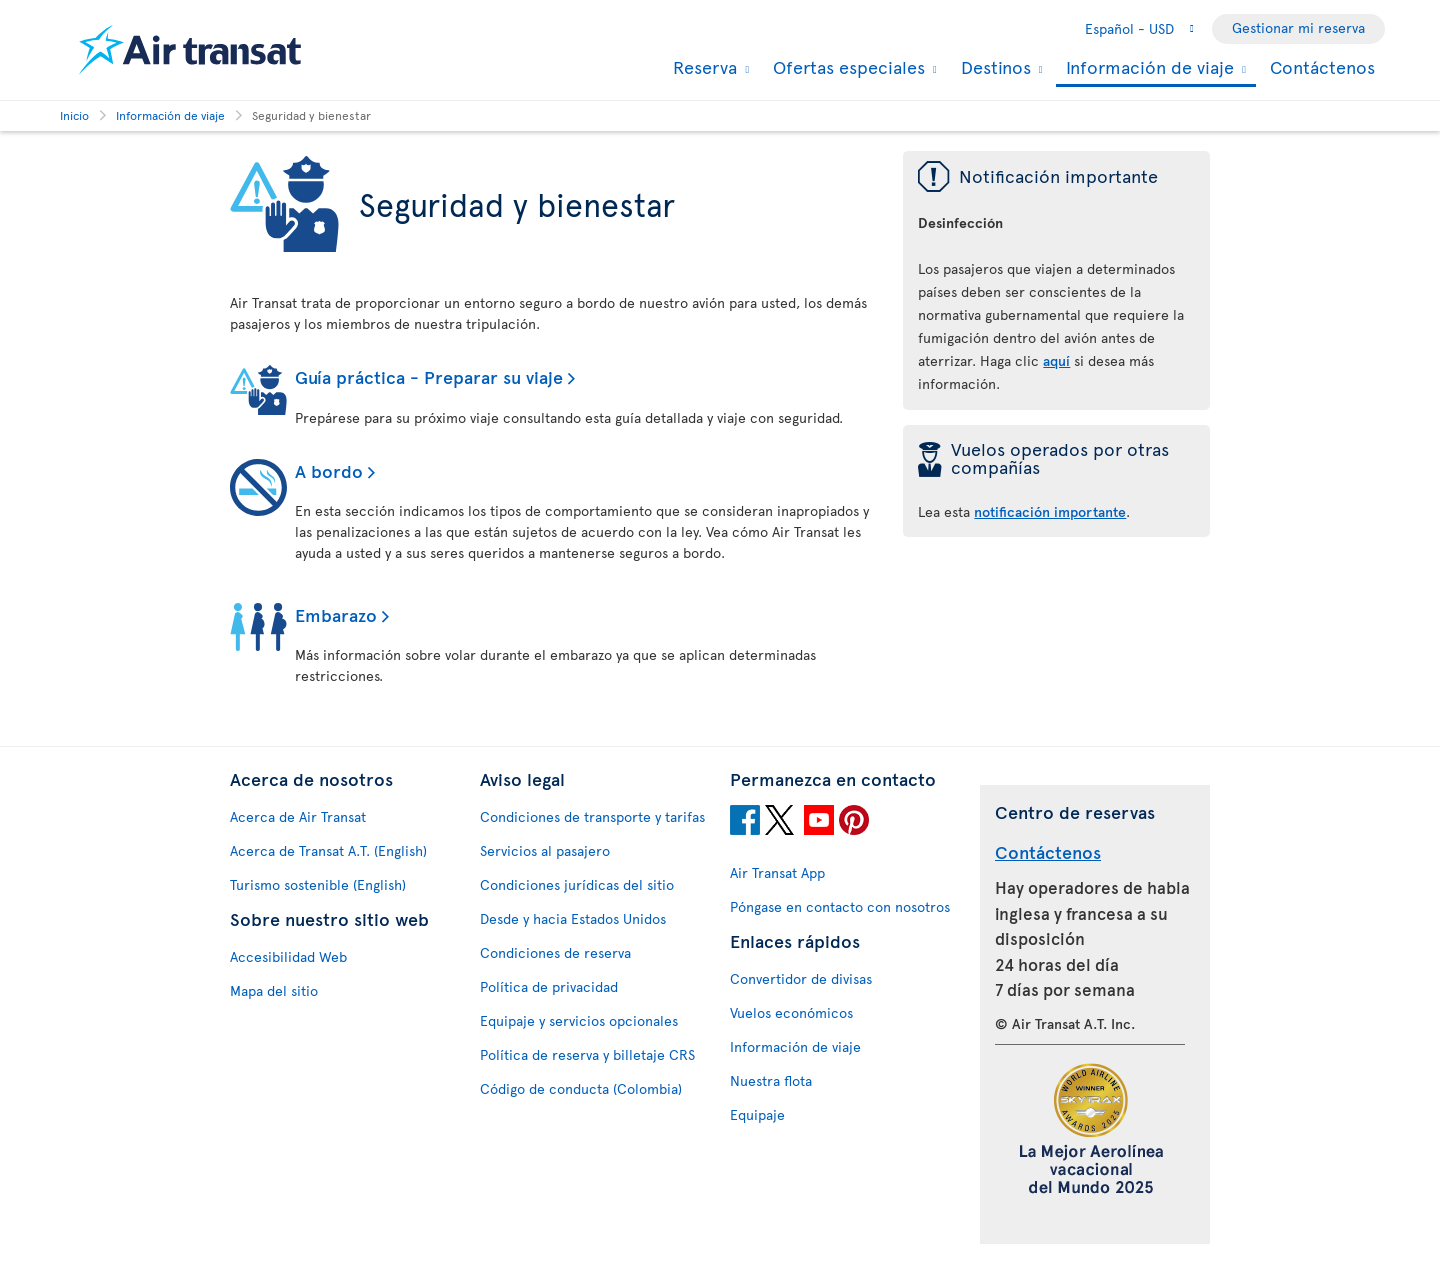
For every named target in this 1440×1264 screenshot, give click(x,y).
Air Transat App (777, 872)
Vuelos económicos (791, 1012)
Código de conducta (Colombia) (581, 1088)
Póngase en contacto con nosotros (840, 906)
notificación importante (1050, 511)
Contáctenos (1322, 66)
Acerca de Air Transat (298, 816)
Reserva (702, 67)
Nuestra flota (771, 1080)
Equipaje (757, 1114)
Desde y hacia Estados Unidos (573, 918)
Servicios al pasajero (545, 850)
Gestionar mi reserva (1298, 27)
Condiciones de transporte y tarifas (592, 816)
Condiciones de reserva (555, 952)
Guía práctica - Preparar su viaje (429, 376)
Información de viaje (1147, 68)
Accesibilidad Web (288, 956)
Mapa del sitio (274, 990)
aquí (1056, 360)
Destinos (993, 67)
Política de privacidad (549, 986)
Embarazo (336, 614)
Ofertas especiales (846, 67)
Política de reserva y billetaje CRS (587, 1054)
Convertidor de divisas (801, 978)
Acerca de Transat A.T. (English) (328, 850)
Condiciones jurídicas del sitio (577, 884)
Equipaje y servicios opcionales (579, 1020)
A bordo (329, 470)
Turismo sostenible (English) (318, 884)
